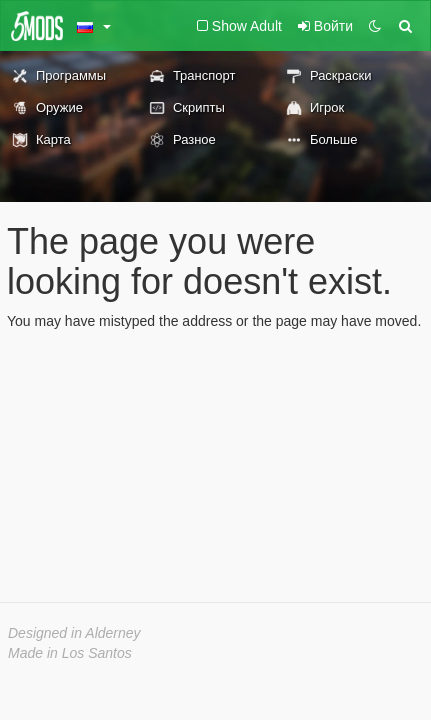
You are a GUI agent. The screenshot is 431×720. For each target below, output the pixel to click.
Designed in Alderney (74, 633)
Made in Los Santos (70, 653)
